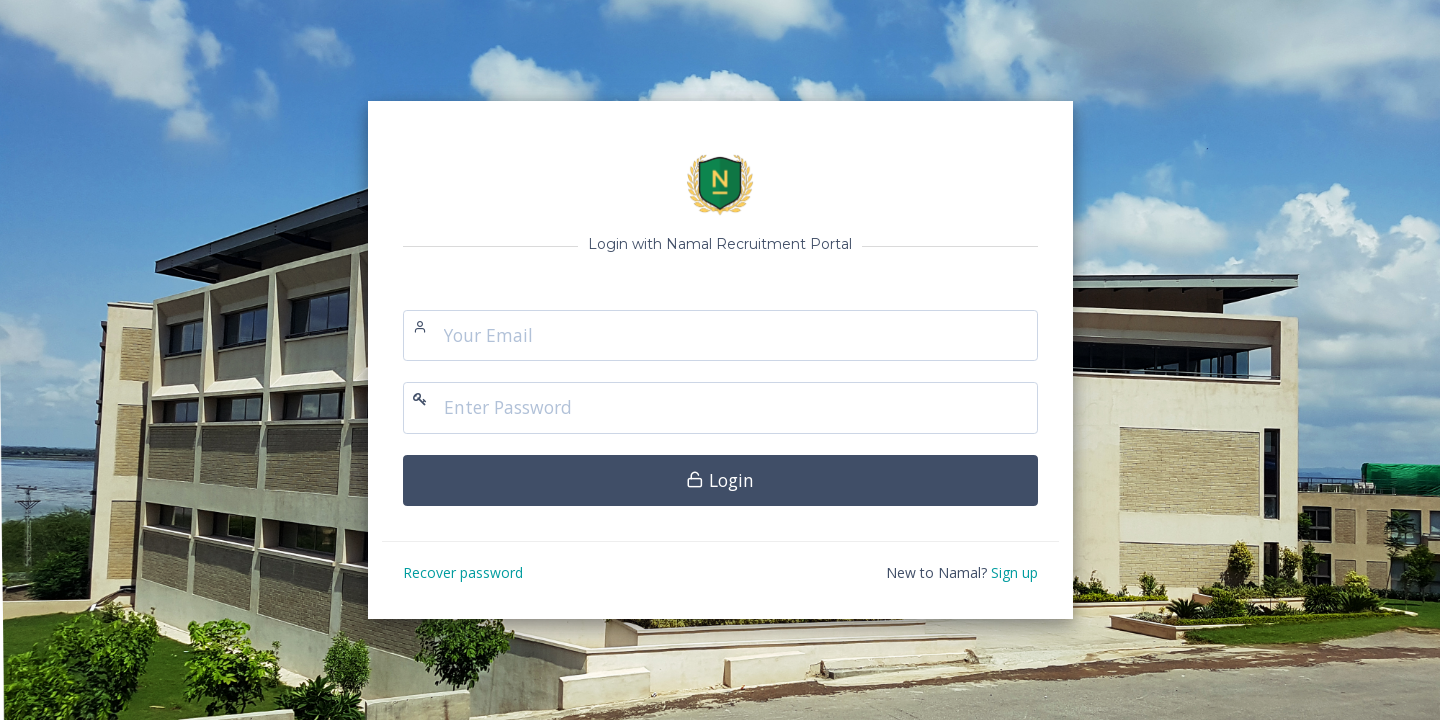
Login (720, 480)
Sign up (1014, 572)
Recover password (463, 572)
